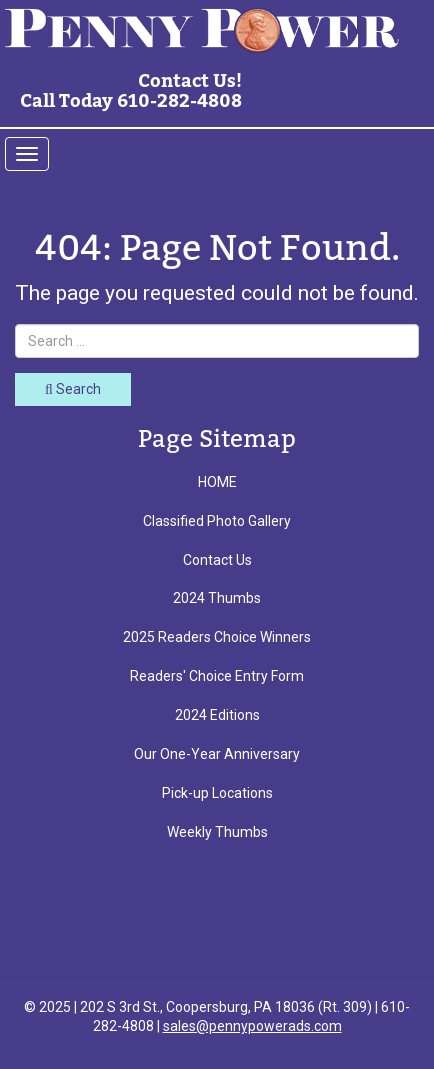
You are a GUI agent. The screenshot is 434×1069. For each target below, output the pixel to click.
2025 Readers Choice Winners (217, 637)
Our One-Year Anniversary (217, 754)
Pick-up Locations (217, 793)
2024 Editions (217, 715)
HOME (217, 482)
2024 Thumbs (217, 598)
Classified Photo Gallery (217, 521)
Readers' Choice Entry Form (217, 676)
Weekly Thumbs (217, 832)
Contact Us (217, 560)
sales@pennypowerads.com (252, 1026)
